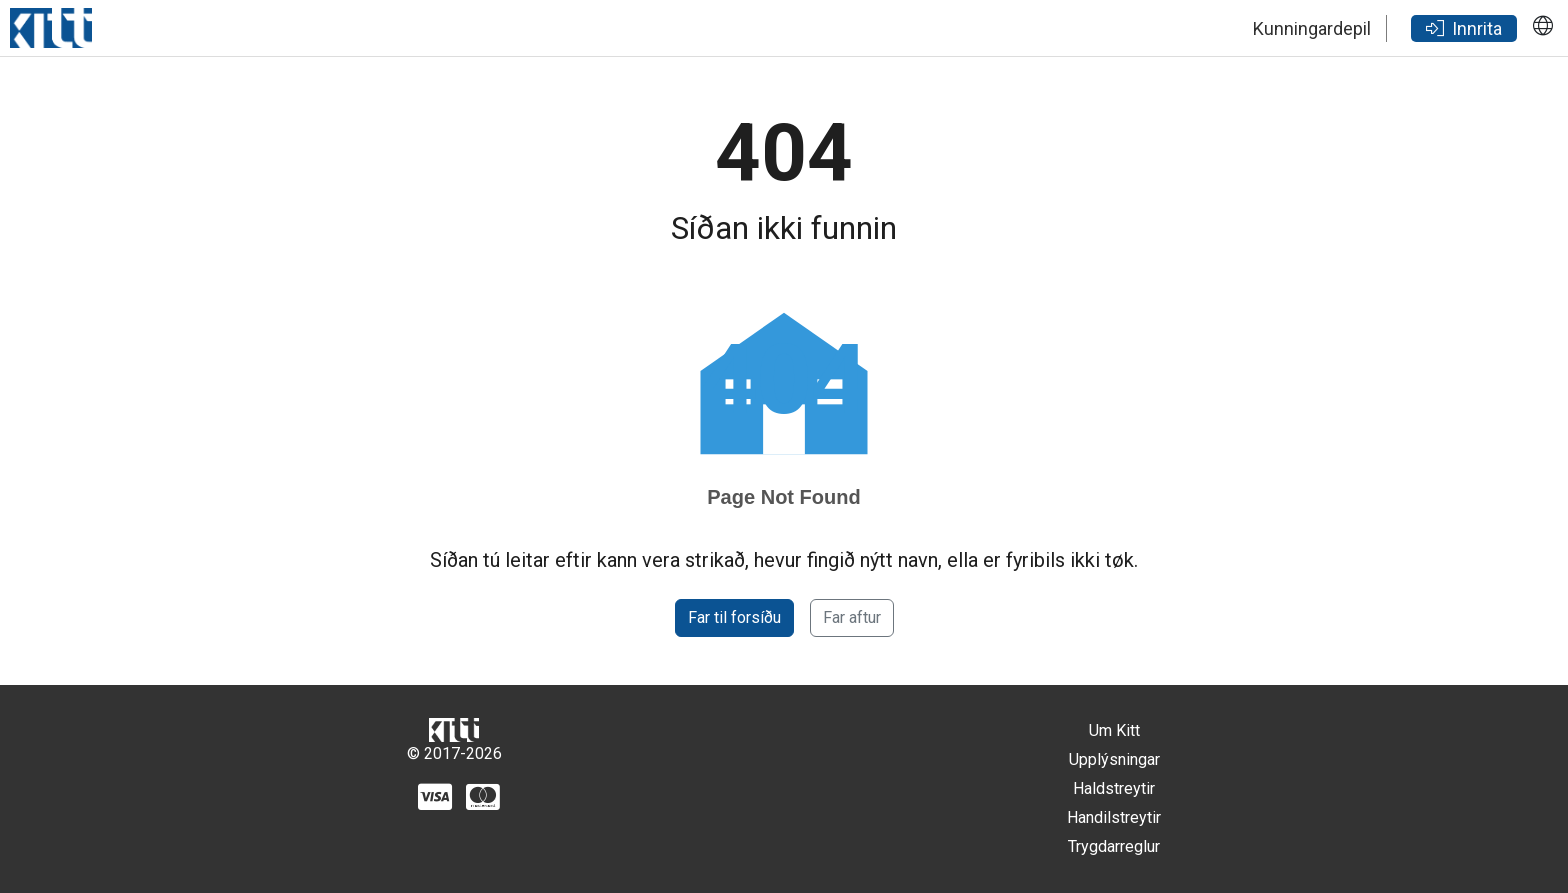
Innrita (1464, 28)
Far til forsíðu (734, 617)
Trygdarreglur (1114, 846)
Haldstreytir (1114, 788)
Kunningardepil (1312, 28)
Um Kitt (1114, 730)
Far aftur (852, 617)
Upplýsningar (1114, 759)
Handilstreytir (1114, 817)
